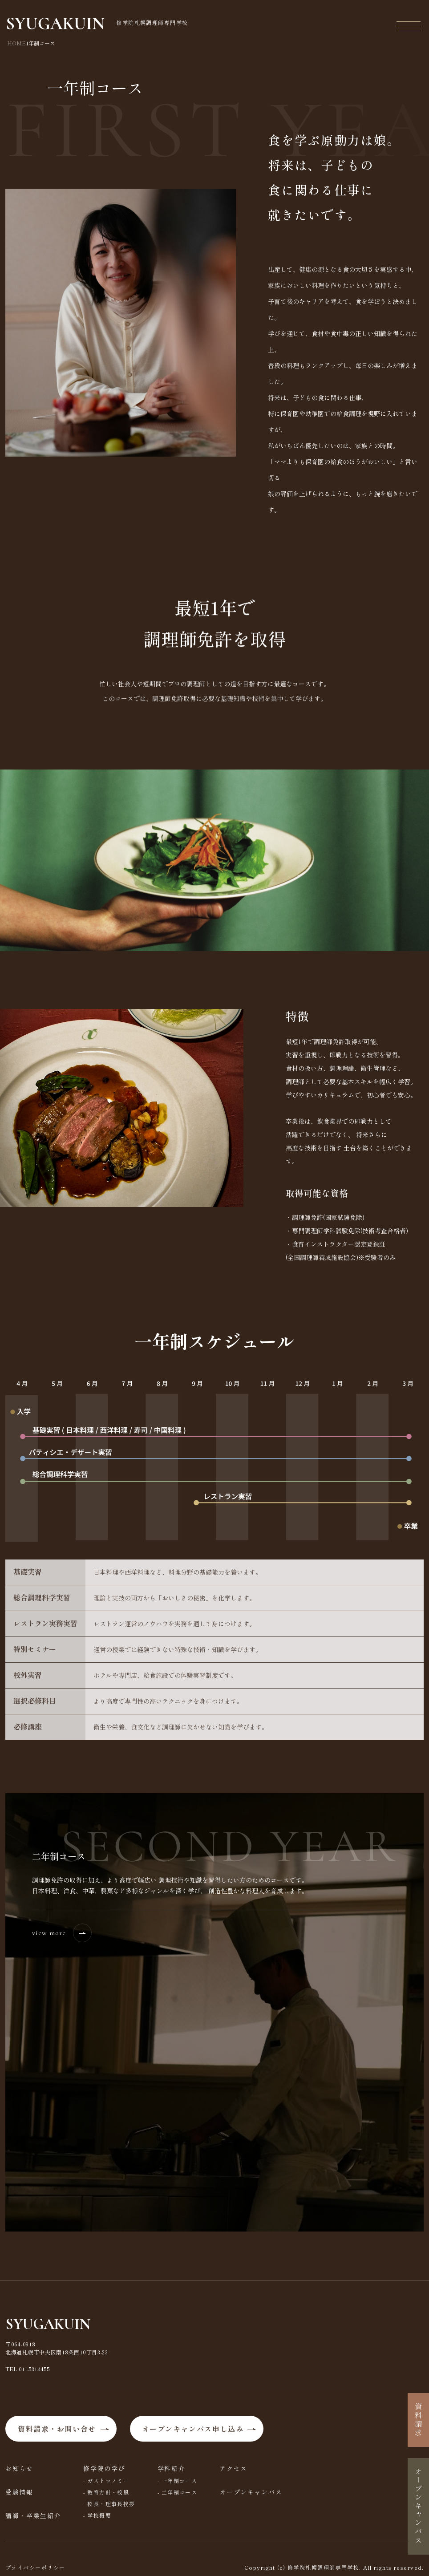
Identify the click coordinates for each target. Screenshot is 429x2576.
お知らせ (19, 2468)
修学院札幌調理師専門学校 (97, 23)
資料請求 (418, 2420)
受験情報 (19, 2491)
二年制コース (180, 2492)
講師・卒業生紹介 (33, 2515)
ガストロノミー (108, 2480)
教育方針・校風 (108, 2492)
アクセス (233, 2468)
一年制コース (180, 2480)
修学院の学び (104, 2468)
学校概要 (99, 2515)
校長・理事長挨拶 (111, 2503)
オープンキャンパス (250, 2491)
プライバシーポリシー (35, 2567)
